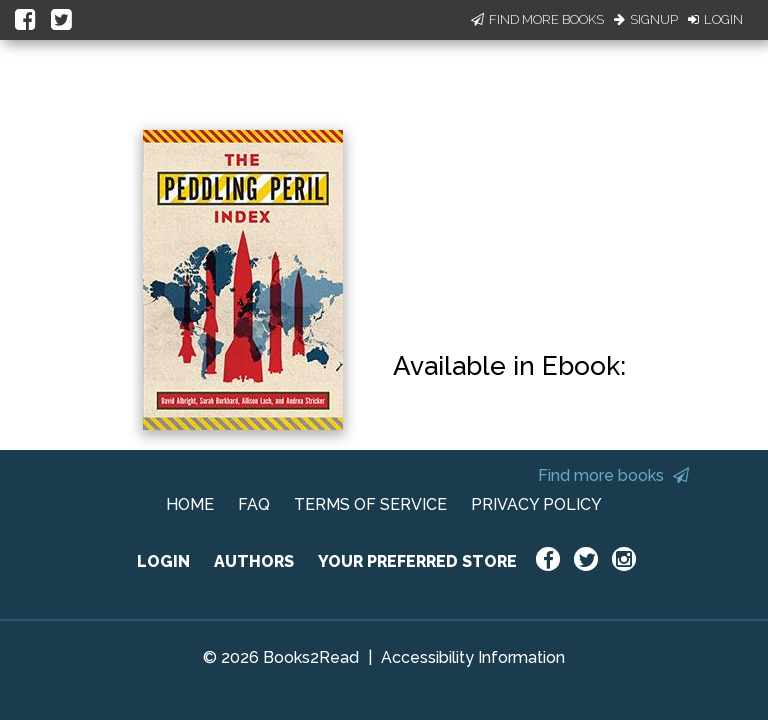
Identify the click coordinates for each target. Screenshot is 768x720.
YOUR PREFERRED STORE (417, 561)
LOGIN (163, 561)
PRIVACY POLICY (536, 504)
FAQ (254, 504)
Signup (646, 19)
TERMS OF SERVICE (370, 504)
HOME (190, 504)
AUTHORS (254, 561)
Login (715, 19)
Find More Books (537, 19)
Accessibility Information (473, 657)
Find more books (613, 475)
